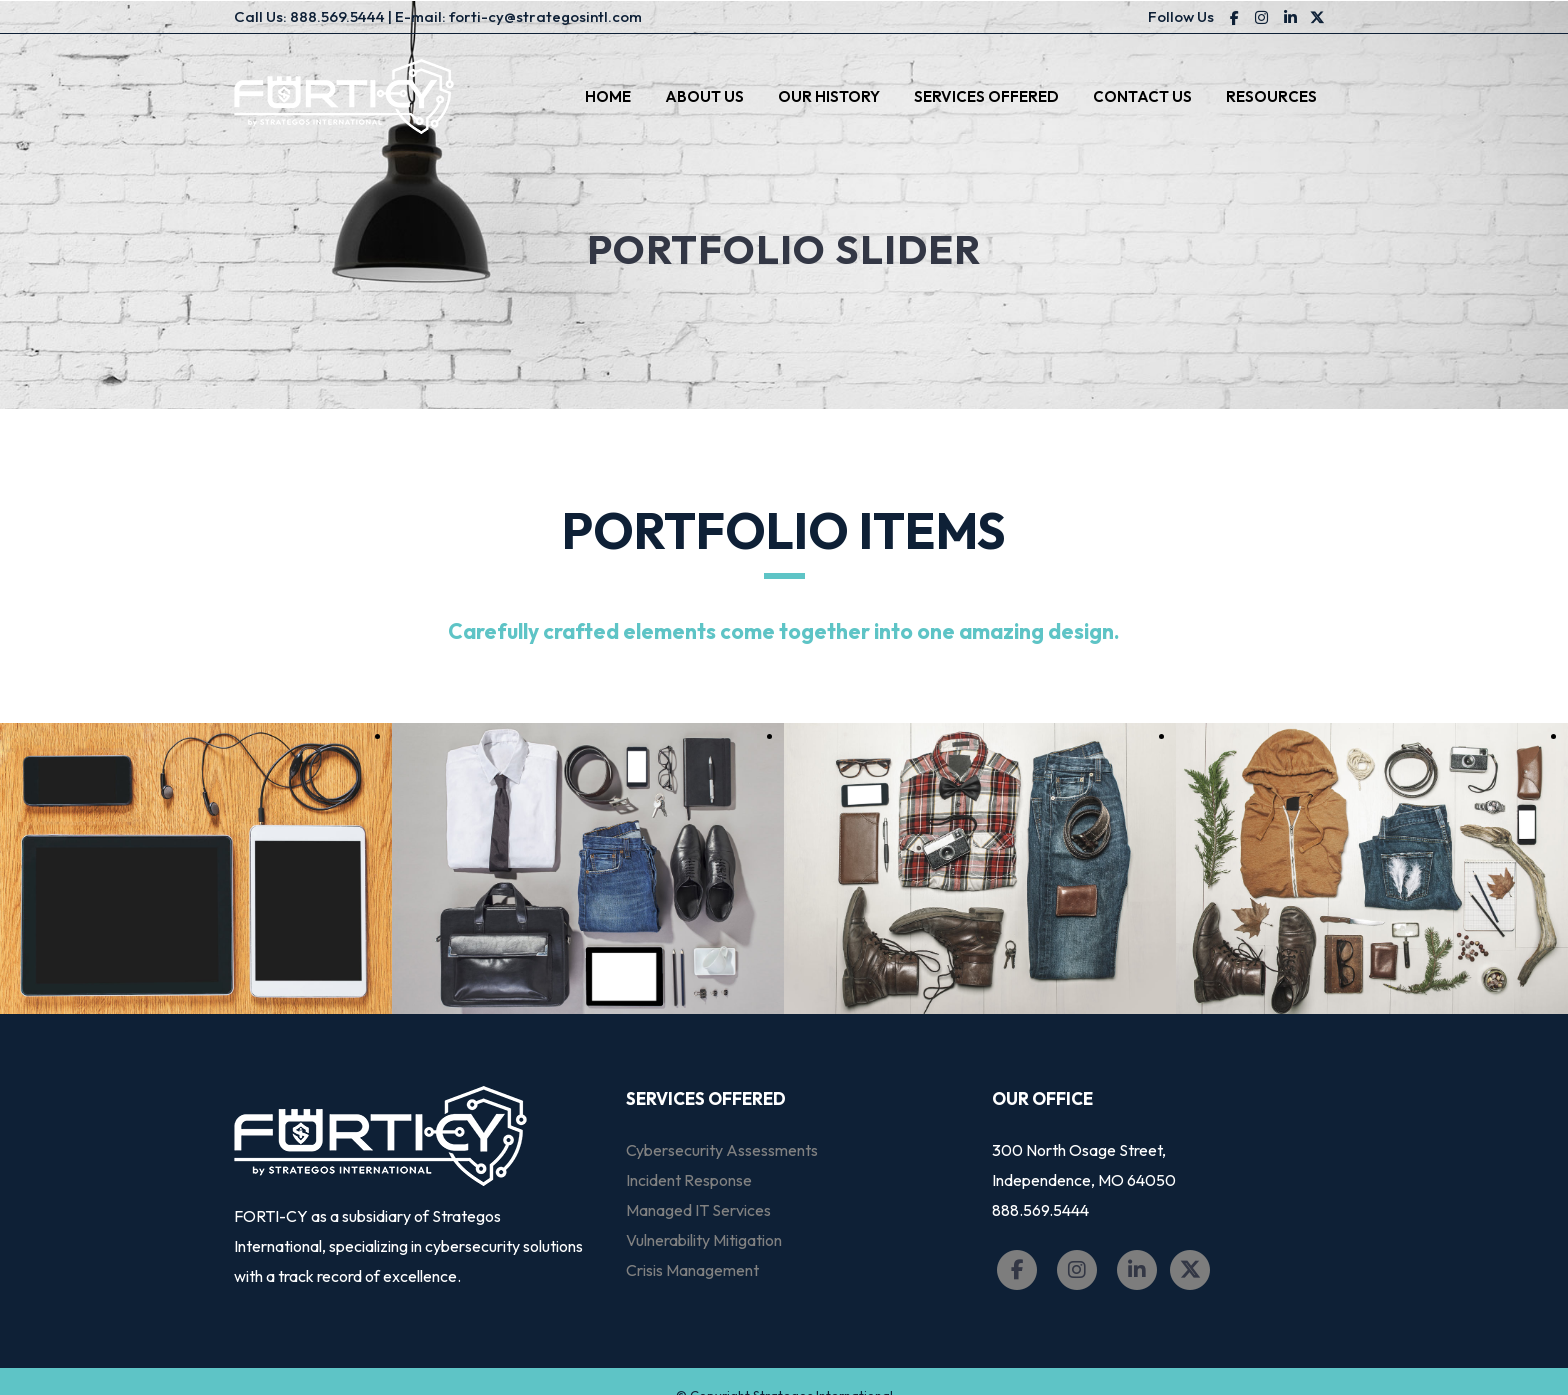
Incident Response (689, 1180)
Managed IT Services (698, 1210)
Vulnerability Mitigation (704, 1240)
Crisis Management (692, 1270)
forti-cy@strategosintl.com (545, 16)
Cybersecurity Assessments (722, 1150)
